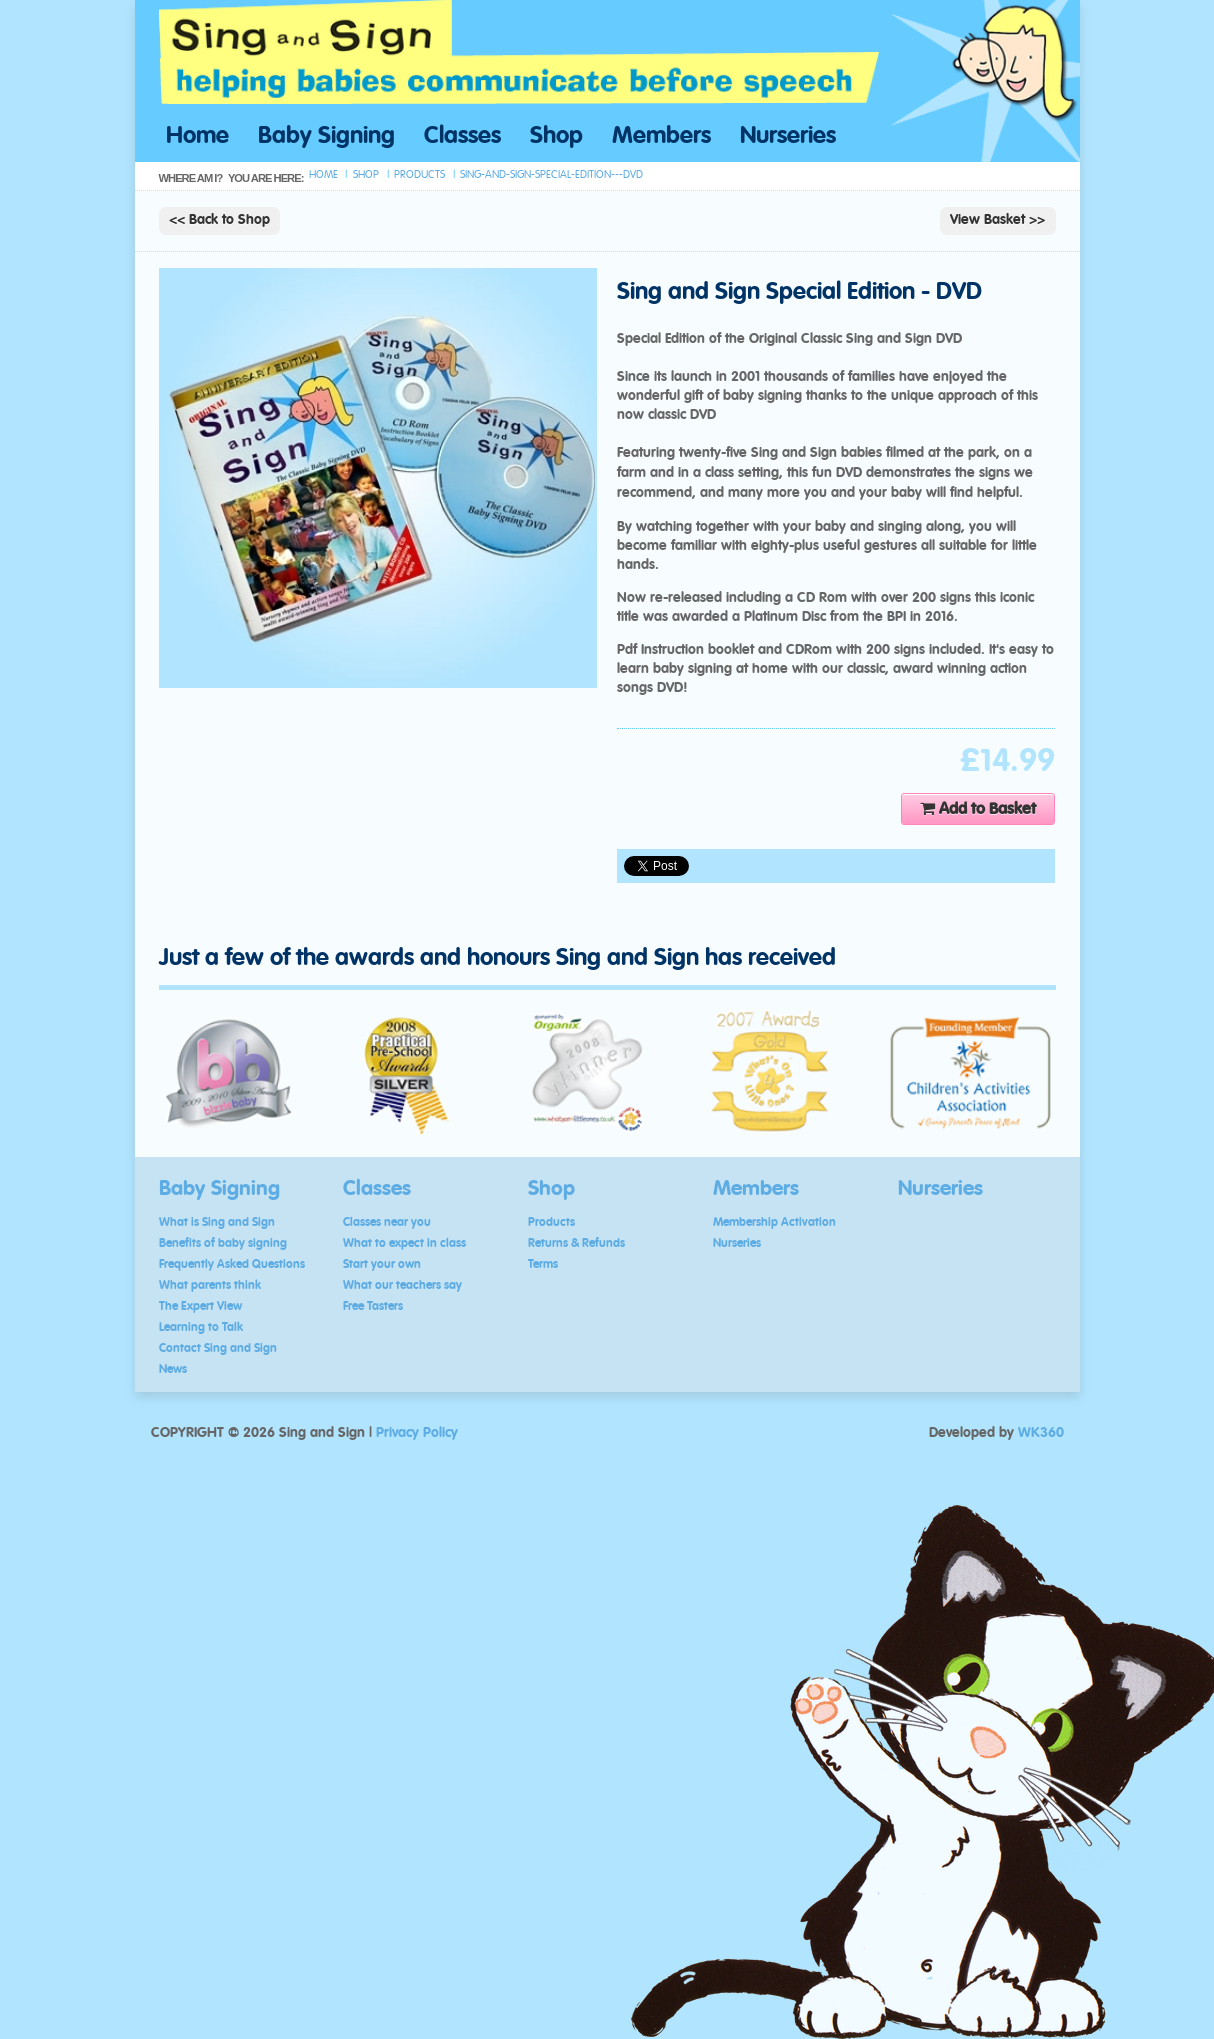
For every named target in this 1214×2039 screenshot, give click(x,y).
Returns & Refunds (576, 1243)
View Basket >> (997, 220)
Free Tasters (373, 1306)
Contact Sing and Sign (218, 1348)
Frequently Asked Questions (232, 1264)
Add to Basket (978, 809)
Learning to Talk (201, 1327)
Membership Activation (774, 1222)
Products (551, 1222)
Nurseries (788, 136)
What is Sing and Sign (217, 1222)
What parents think (210, 1285)
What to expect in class (404, 1243)
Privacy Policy (417, 1433)
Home (197, 136)
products (419, 174)
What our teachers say (402, 1285)
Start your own (382, 1264)
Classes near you (387, 1222)
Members (661, 136)
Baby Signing (326, 136)
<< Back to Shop (219, 220)
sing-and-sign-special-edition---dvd (551, 174)
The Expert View (200, 1306)
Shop (556, 136)
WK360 (1041, 1433)
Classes (462, 136)
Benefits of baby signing (223, 1243)
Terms (543, 1264)
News (173, 1369)
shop (366, 174)
